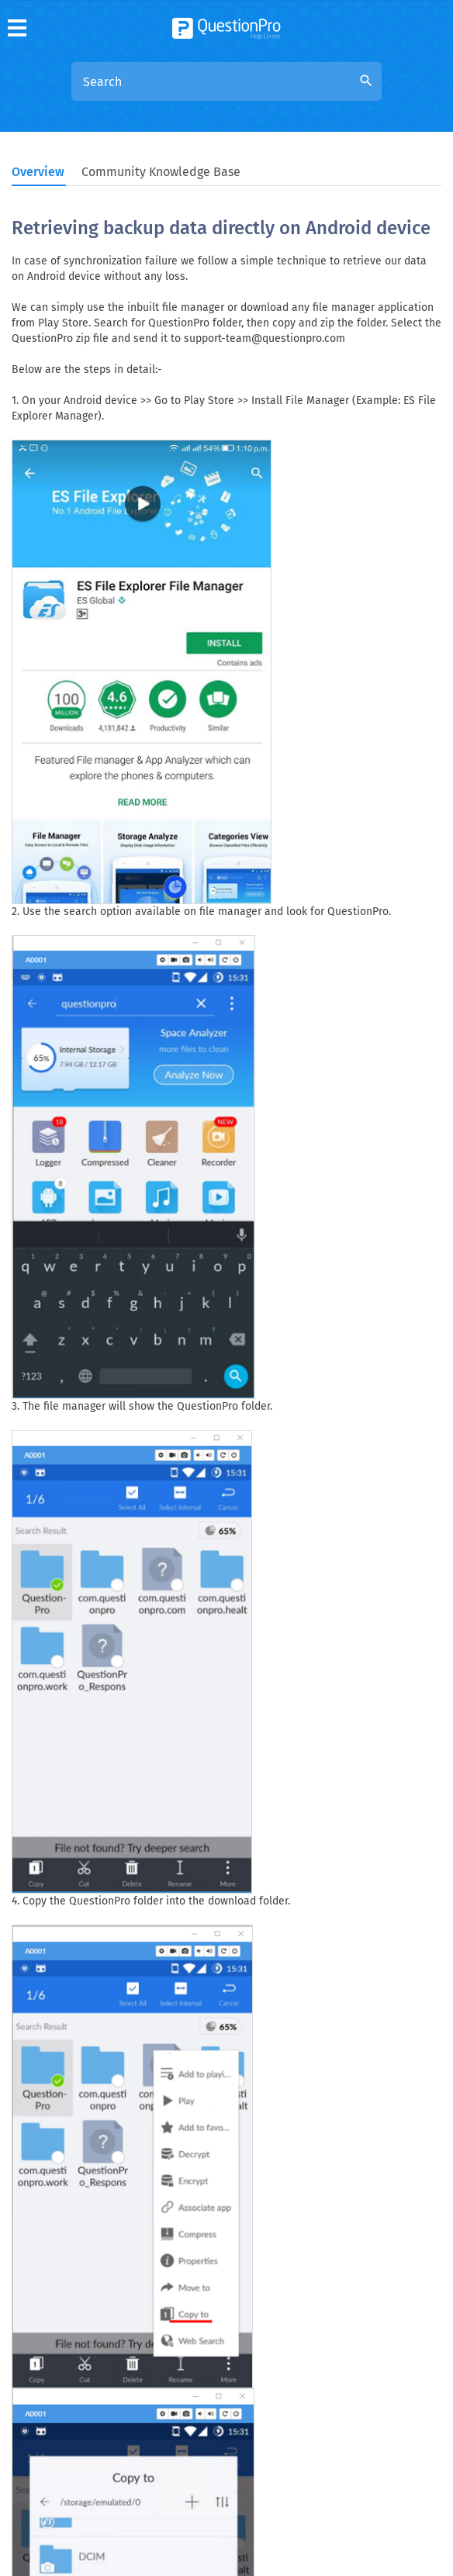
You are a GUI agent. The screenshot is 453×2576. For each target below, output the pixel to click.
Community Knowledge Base (160, 171)
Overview (38, 171)
